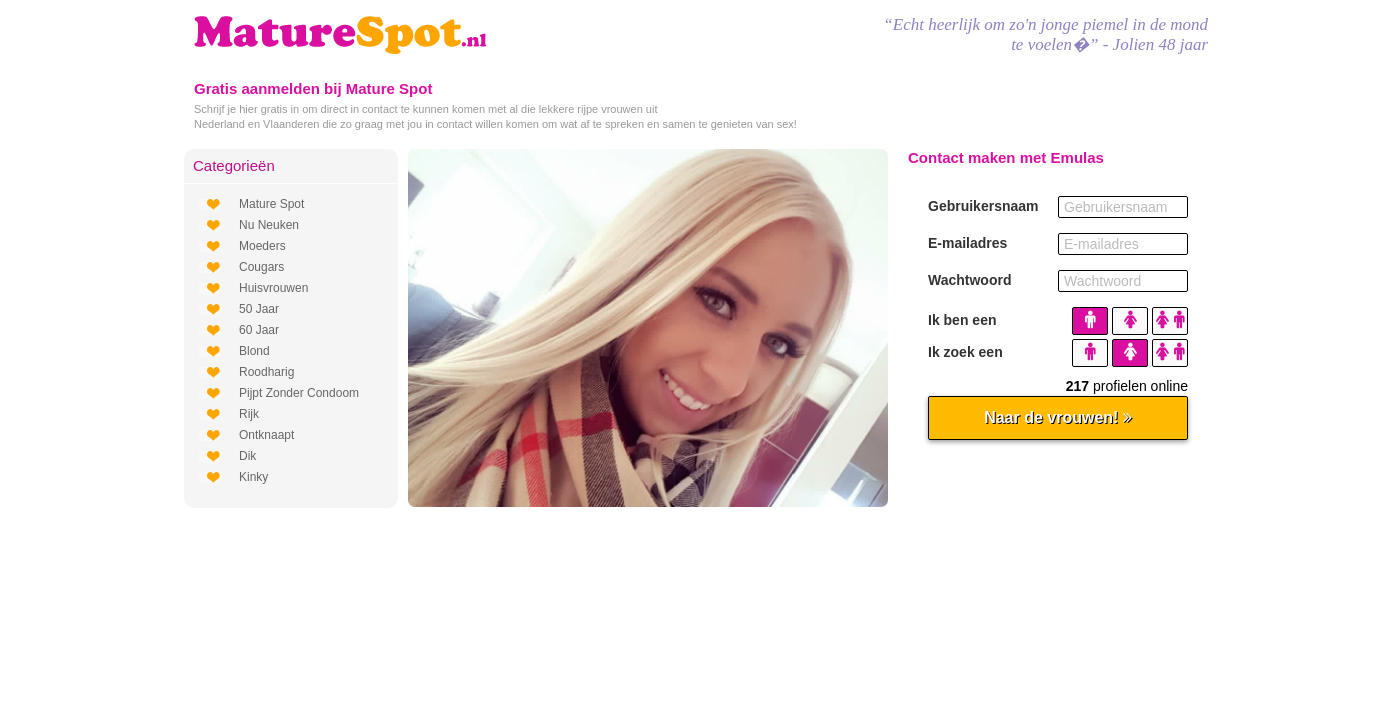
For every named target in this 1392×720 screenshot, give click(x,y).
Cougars (261, 267)
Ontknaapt (266, 435)
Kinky (253, 477)
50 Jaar (259, 309)
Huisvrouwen (273, 288)
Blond (254, 351)
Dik (247, 456)
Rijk (249, 414)
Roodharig (266, 372)
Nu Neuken (269, 225)
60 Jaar (259, 330)
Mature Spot (271, 204)
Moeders (262, 246)
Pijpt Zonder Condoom (299, 393)
